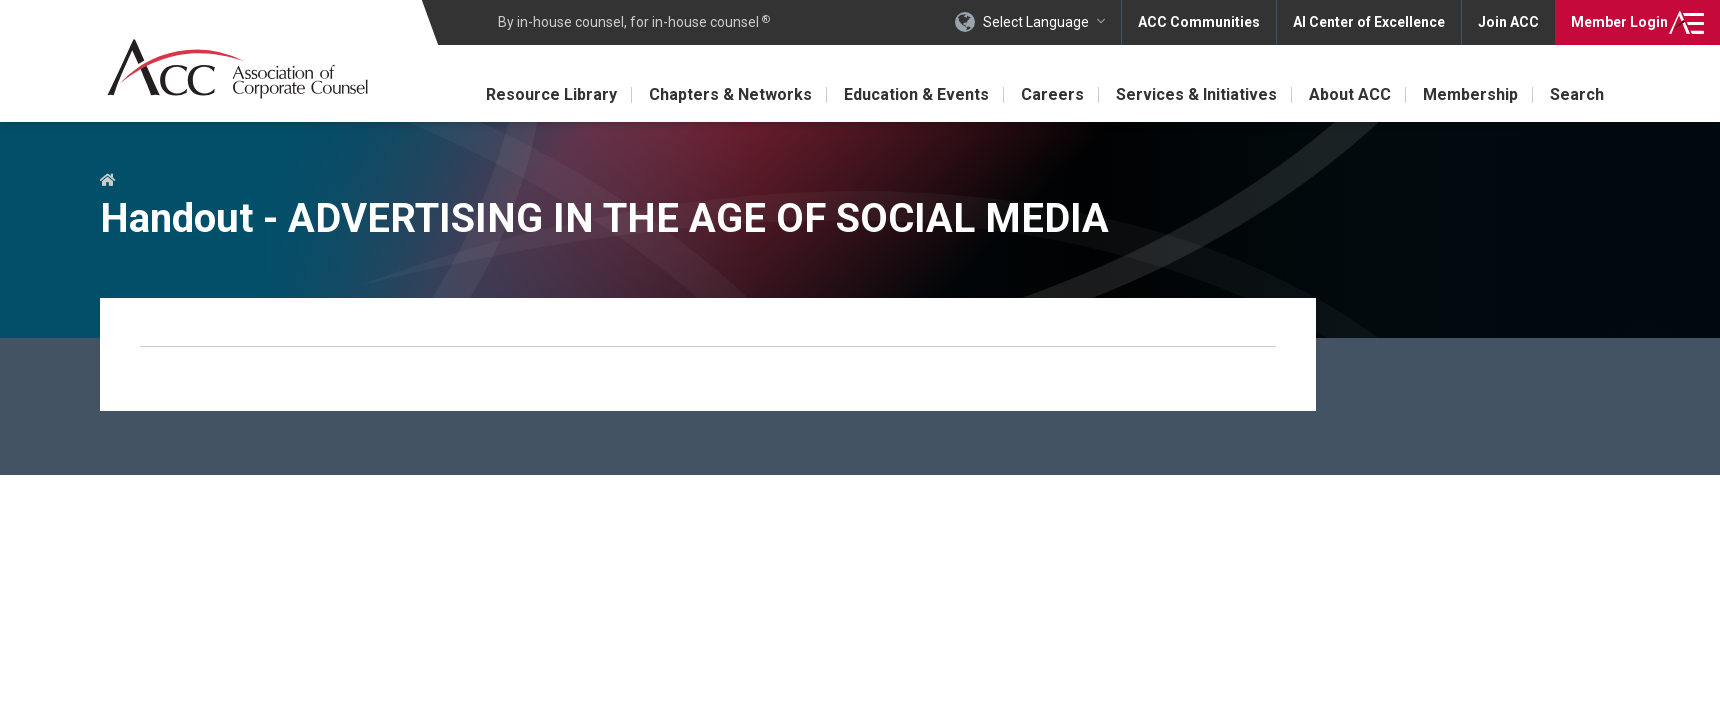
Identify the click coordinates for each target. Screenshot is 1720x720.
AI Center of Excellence (1369, 22)
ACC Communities (1199, 22)
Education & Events (916, 94)
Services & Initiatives (1196, 94)
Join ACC (1508, 22)
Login (1619, 22)
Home (108, 181)
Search (1577, 94)
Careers (1052, 94)
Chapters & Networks (730, 94)
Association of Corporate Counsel (237, 68)
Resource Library (551, 94)
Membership (1470, 94)
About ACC (1350, 94)
